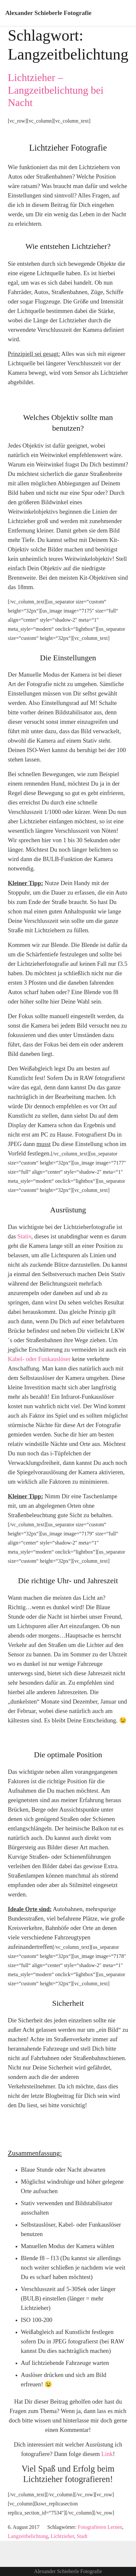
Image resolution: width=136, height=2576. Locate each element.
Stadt (82, 2536)
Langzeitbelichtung (28, 2536)
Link (107, 2453)
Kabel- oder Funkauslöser (39, 1358)
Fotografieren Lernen (100, 2527)
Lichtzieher (62, 2536)
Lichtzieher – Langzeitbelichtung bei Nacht (55, 90)
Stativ (24, 1236)
